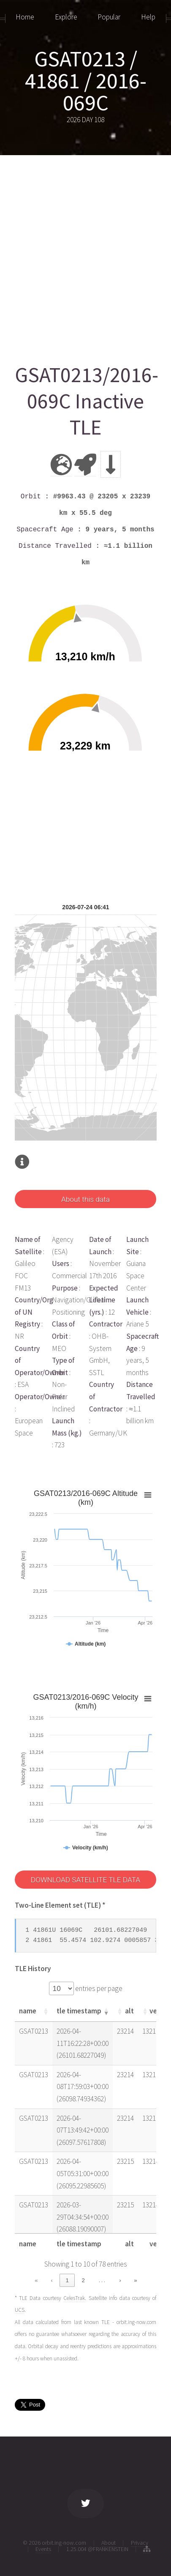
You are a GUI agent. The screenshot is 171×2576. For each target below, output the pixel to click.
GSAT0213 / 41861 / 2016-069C (86, 80)
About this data (85, 1199)
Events (43, 2549)
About (108, 2542)
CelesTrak (74, 2298)
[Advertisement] (85, 255)
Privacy (139, 2542)
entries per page (98, 1988)
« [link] (36, 2280)
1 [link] (66, 2280)
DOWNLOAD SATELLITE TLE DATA (85, 1880)
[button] (45, 2011)
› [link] (120, 2280)
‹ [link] (51, 2280)
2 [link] (83, 2280)
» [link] (135, 2280)
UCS (19, 2309)
